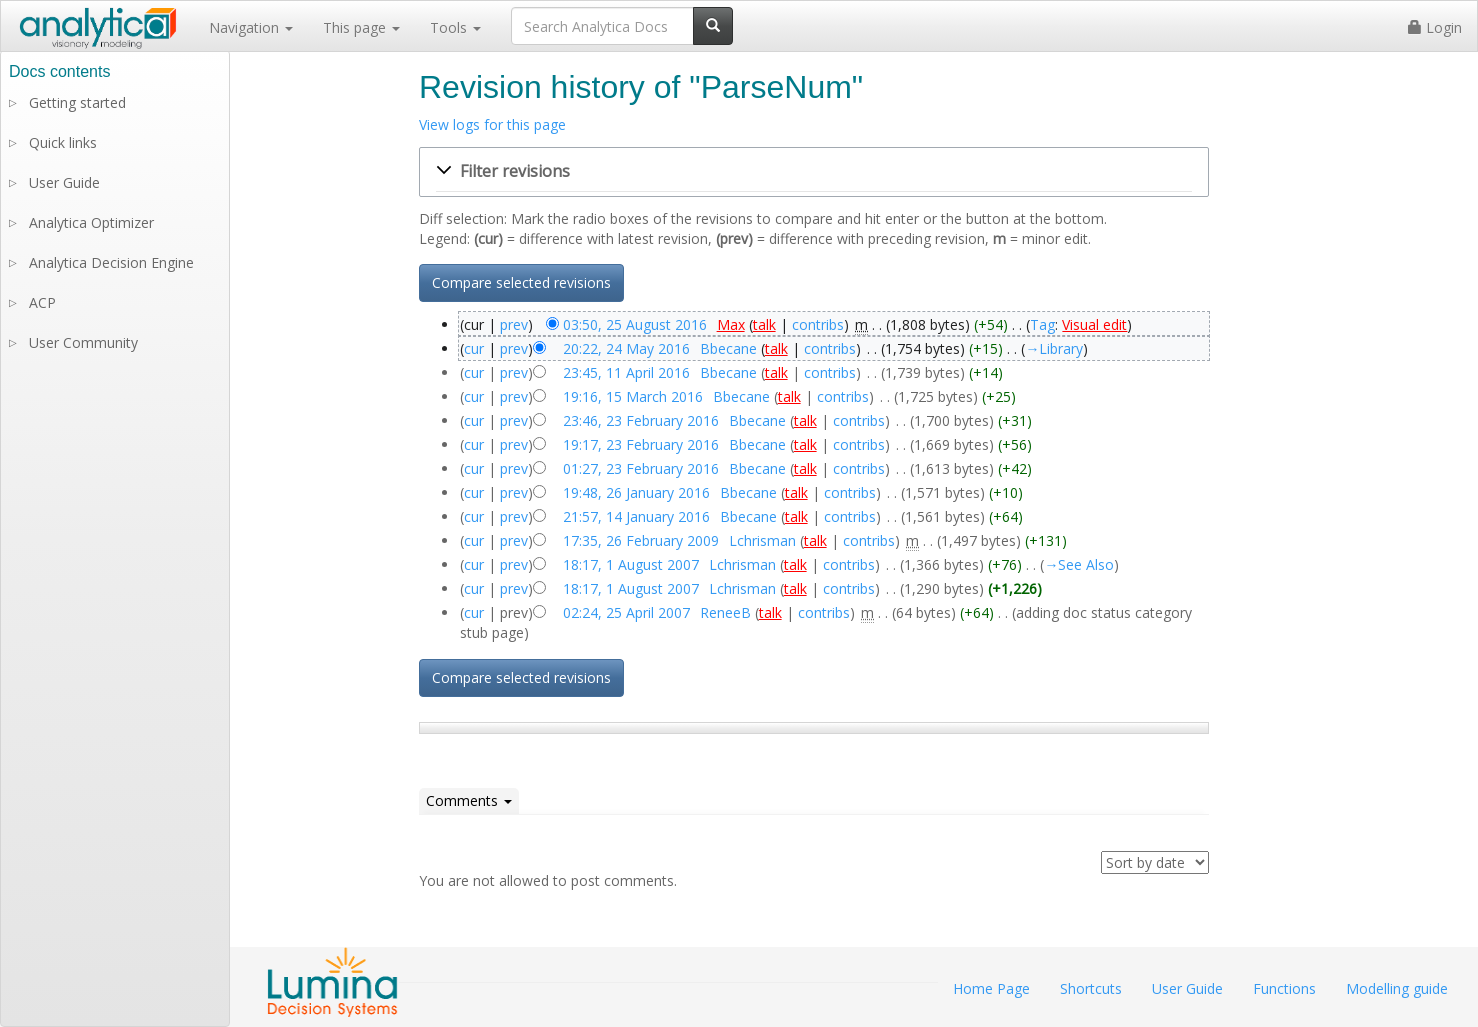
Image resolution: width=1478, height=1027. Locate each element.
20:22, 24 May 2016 (626, 348)
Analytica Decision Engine (111, 262)
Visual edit (1094, 324)
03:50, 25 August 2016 (635, 324)
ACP (42, 302)
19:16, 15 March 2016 (633, 396)
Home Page (991, 988)
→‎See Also (1079, 564)
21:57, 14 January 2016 (636, 516)
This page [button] (361, 27)
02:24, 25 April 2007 (626, 612)
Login (1435, 27)
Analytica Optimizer (91, 222)
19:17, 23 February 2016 (641, 444)
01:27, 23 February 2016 (641, 468)
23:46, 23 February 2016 (641, 420)
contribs (818, 324)
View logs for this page (492, 124)
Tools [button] (455, 27)
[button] (814, 172)
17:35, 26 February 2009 (641, 540)
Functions (1284, 988)
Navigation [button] (251, 27)
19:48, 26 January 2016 (636, 492)
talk (764, 324)
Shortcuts (1091, 988)
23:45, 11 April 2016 (626, 372)
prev (514, 324)
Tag (1042, 324)
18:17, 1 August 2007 (631, 564)
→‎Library (1054, 348)
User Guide (64, 182)
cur (474, 348)
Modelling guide (1397, 988)
